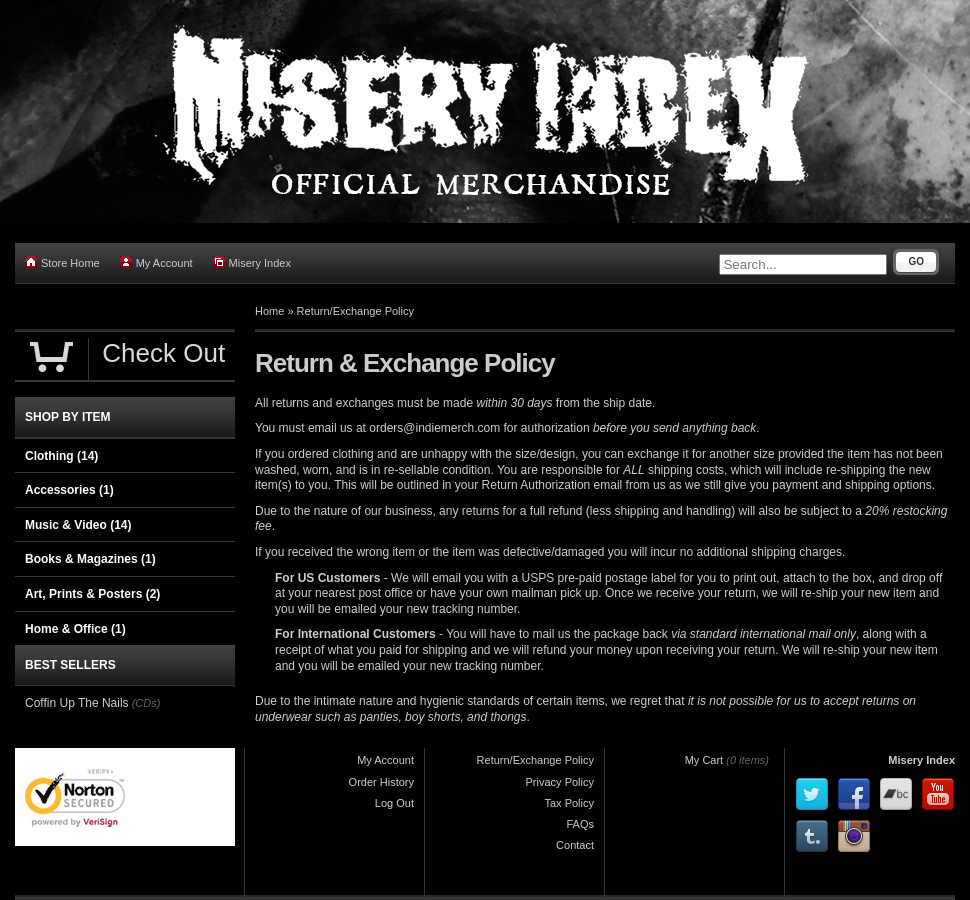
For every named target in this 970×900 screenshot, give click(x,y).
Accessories (69, 490)
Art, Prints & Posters (92, 594)
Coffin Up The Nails (77, 703)
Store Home (62, 262)
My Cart (704, 760)
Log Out (394, 803)
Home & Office (75, 629)
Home (269, 311)
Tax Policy (569, 803)
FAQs (580, 824)
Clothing (61, 456)
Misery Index (252, 262)
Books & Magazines (90, 559)
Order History (381, 782)
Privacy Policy (560, 782)
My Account (156, 262)
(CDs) (146, 703)
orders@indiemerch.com (434, 428)
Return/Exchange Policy (355, 311)
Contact (575, 845)
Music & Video (78, 525)
